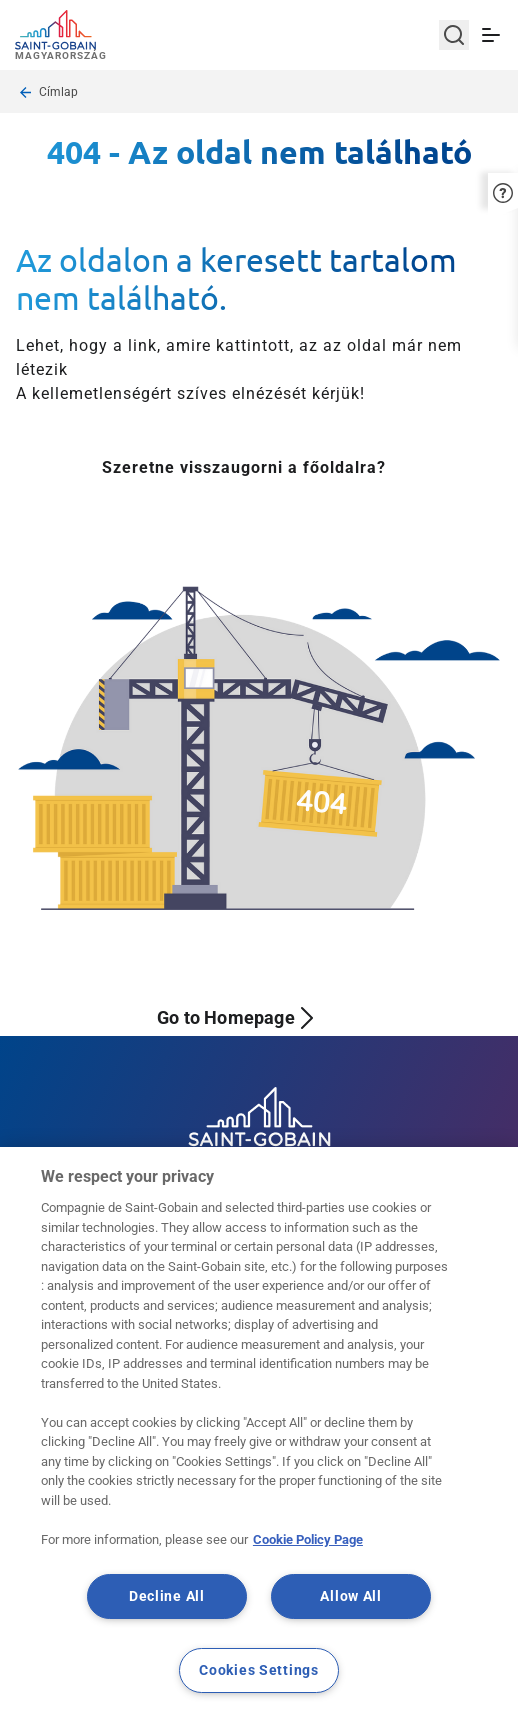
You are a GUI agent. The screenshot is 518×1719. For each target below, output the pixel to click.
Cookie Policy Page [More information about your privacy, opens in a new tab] (308, 1539)
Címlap (58, 92)
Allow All (350, 1596)
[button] (503, 190)
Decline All (167, 1596)
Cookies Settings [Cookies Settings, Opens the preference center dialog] (259, 1670)
